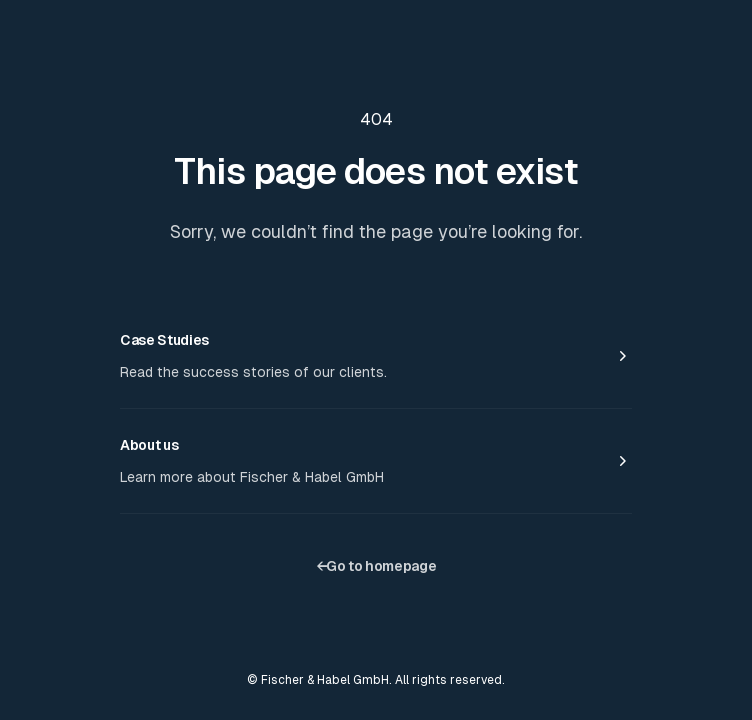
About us (149, 445)
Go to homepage (376, 566)
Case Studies (164, 340)
